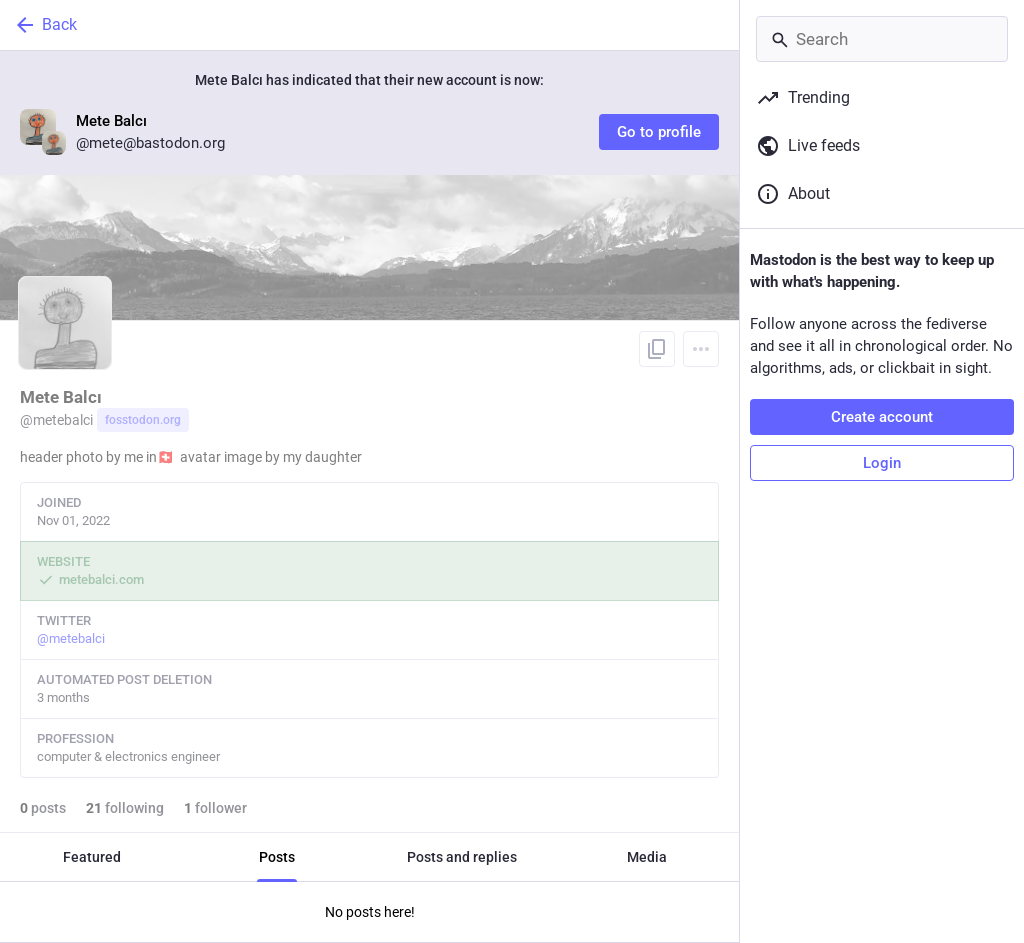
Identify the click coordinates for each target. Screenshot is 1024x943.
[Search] (882, 39)
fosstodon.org (143, 420)
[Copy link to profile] (657, 349)
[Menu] (701, 349)
